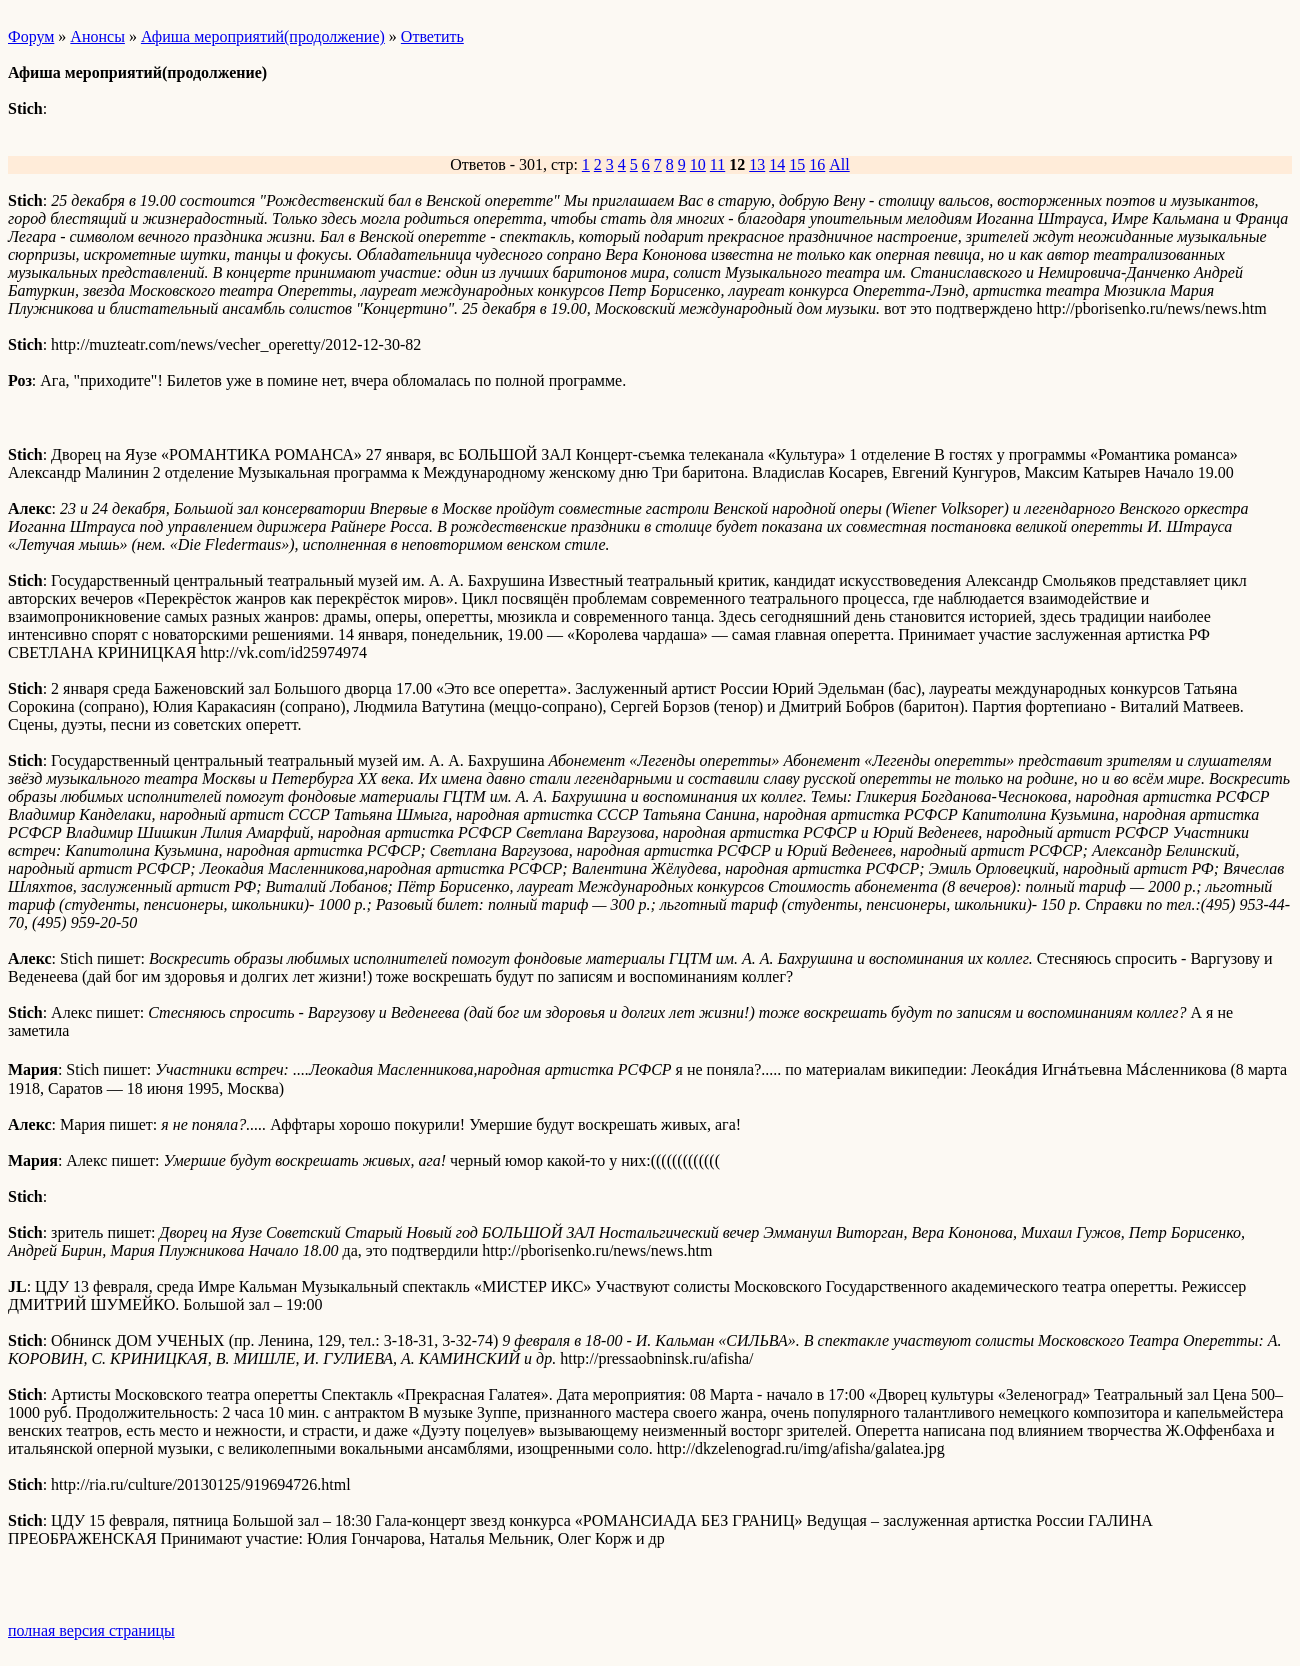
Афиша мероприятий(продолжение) (263, 36)
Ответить (432, 36)
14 (777, 164)
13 (757, 164)
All (839, 164)
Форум (31, 36)
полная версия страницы (91, 1630)
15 (797, 164)
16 (817, 164)
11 (717, 164)
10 (698, 164)
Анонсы (97, 36)
